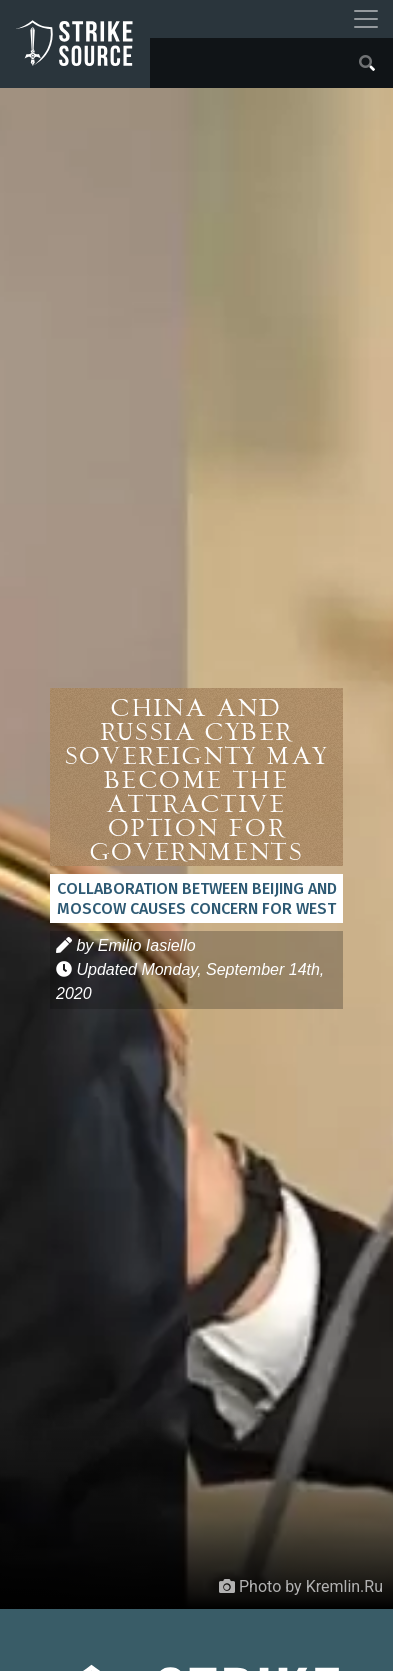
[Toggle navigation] (366, 19)
